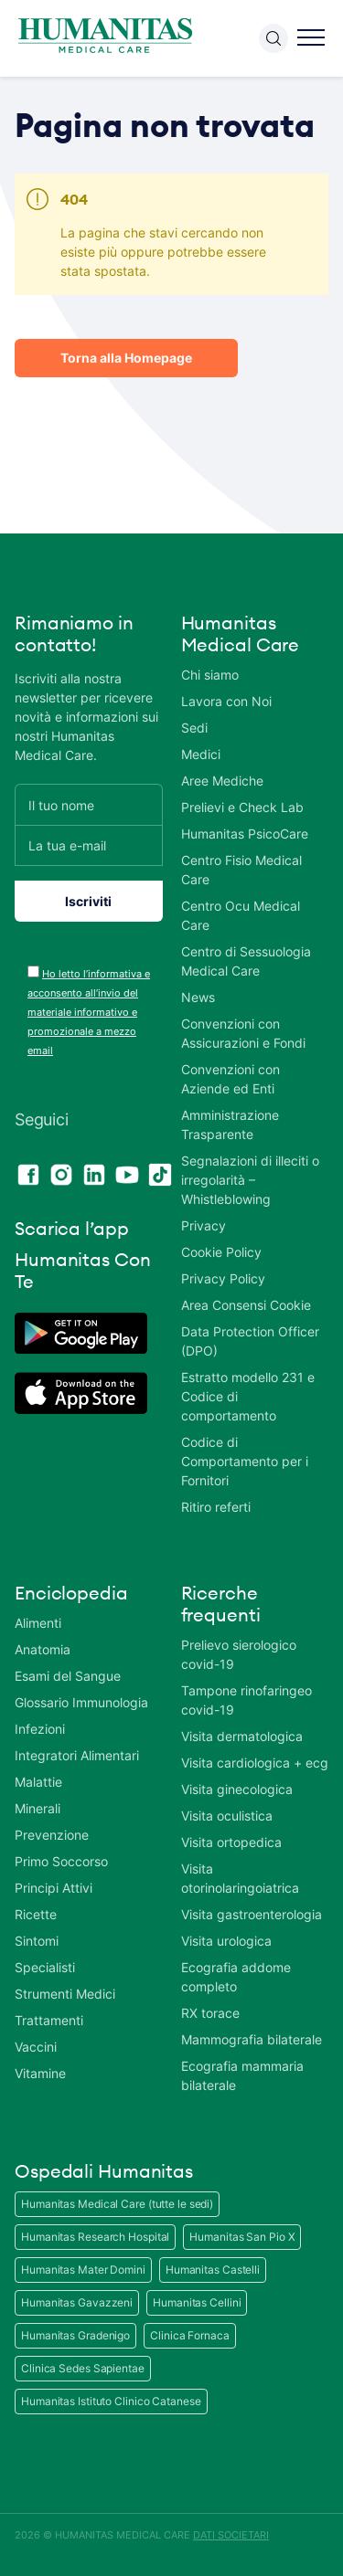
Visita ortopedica (231, 1842)
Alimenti (38, 1623)
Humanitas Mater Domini (83, 2269)
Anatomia (42, 1649)
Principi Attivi (53, 1887)
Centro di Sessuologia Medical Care (246, 961)
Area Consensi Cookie (246, 1305)
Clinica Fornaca (190, 2335)
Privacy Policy (223, 1278)
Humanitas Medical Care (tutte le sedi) (117, 2204)
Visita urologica (226, 1940)
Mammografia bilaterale (251, 2039)
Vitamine (40, 2073)
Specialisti (45, 1967)
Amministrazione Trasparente (230, 1124)
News (198, 997)
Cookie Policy (221, 1252)
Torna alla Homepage (126, 357)
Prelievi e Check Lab (242, 807)
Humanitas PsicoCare (244, 833)
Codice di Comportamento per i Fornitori (244, 1461)
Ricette (36, 1914)
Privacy (203, 1225)
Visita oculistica (227, 1815)
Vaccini (36, 2046)
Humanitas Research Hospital (95, 2236)
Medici (200, 754)
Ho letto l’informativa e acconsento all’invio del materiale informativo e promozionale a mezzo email (88, 1012)
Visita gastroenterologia (251, 1914)
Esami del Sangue (68, 1676)
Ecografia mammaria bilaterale (242, 2075)
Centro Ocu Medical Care (240, 915)
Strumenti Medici (65, 1993)
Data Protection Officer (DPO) (250, 1341)
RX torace (210, 2013)
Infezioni (40, 1729)
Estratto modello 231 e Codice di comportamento (248, 1396)
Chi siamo (210, 674)
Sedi (194, 727)
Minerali (37, 1808)
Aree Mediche (222, 780)
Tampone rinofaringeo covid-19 (246, 1700)
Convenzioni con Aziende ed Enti (230, 1078)
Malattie (38, 1781)
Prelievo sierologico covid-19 (238, 1654)
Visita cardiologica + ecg (254, 1762)
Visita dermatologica (242, 1736)
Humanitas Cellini (197, 2302)
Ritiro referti (216, 1507)
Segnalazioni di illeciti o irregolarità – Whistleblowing (250, 1180)
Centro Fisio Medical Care (241, 869)
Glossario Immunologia (81, 1702)
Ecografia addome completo (236, 1976)
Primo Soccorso (61, 1861)
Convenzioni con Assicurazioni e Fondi (243, 1033)
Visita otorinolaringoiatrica (240, 1878)
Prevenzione (52, 1834)
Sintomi (37, 1940)
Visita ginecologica (237, 1789)
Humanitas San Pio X (242, 2236)
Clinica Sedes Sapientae (83, 2368)
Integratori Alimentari (77, 1755)
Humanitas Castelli (213, 2269)
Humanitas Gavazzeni (77, 2302)
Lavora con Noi (226, 701)
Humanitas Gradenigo (75, 2335)
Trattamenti (49, 2020)
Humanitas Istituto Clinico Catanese (111, 2401)
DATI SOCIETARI (231, 2534)
